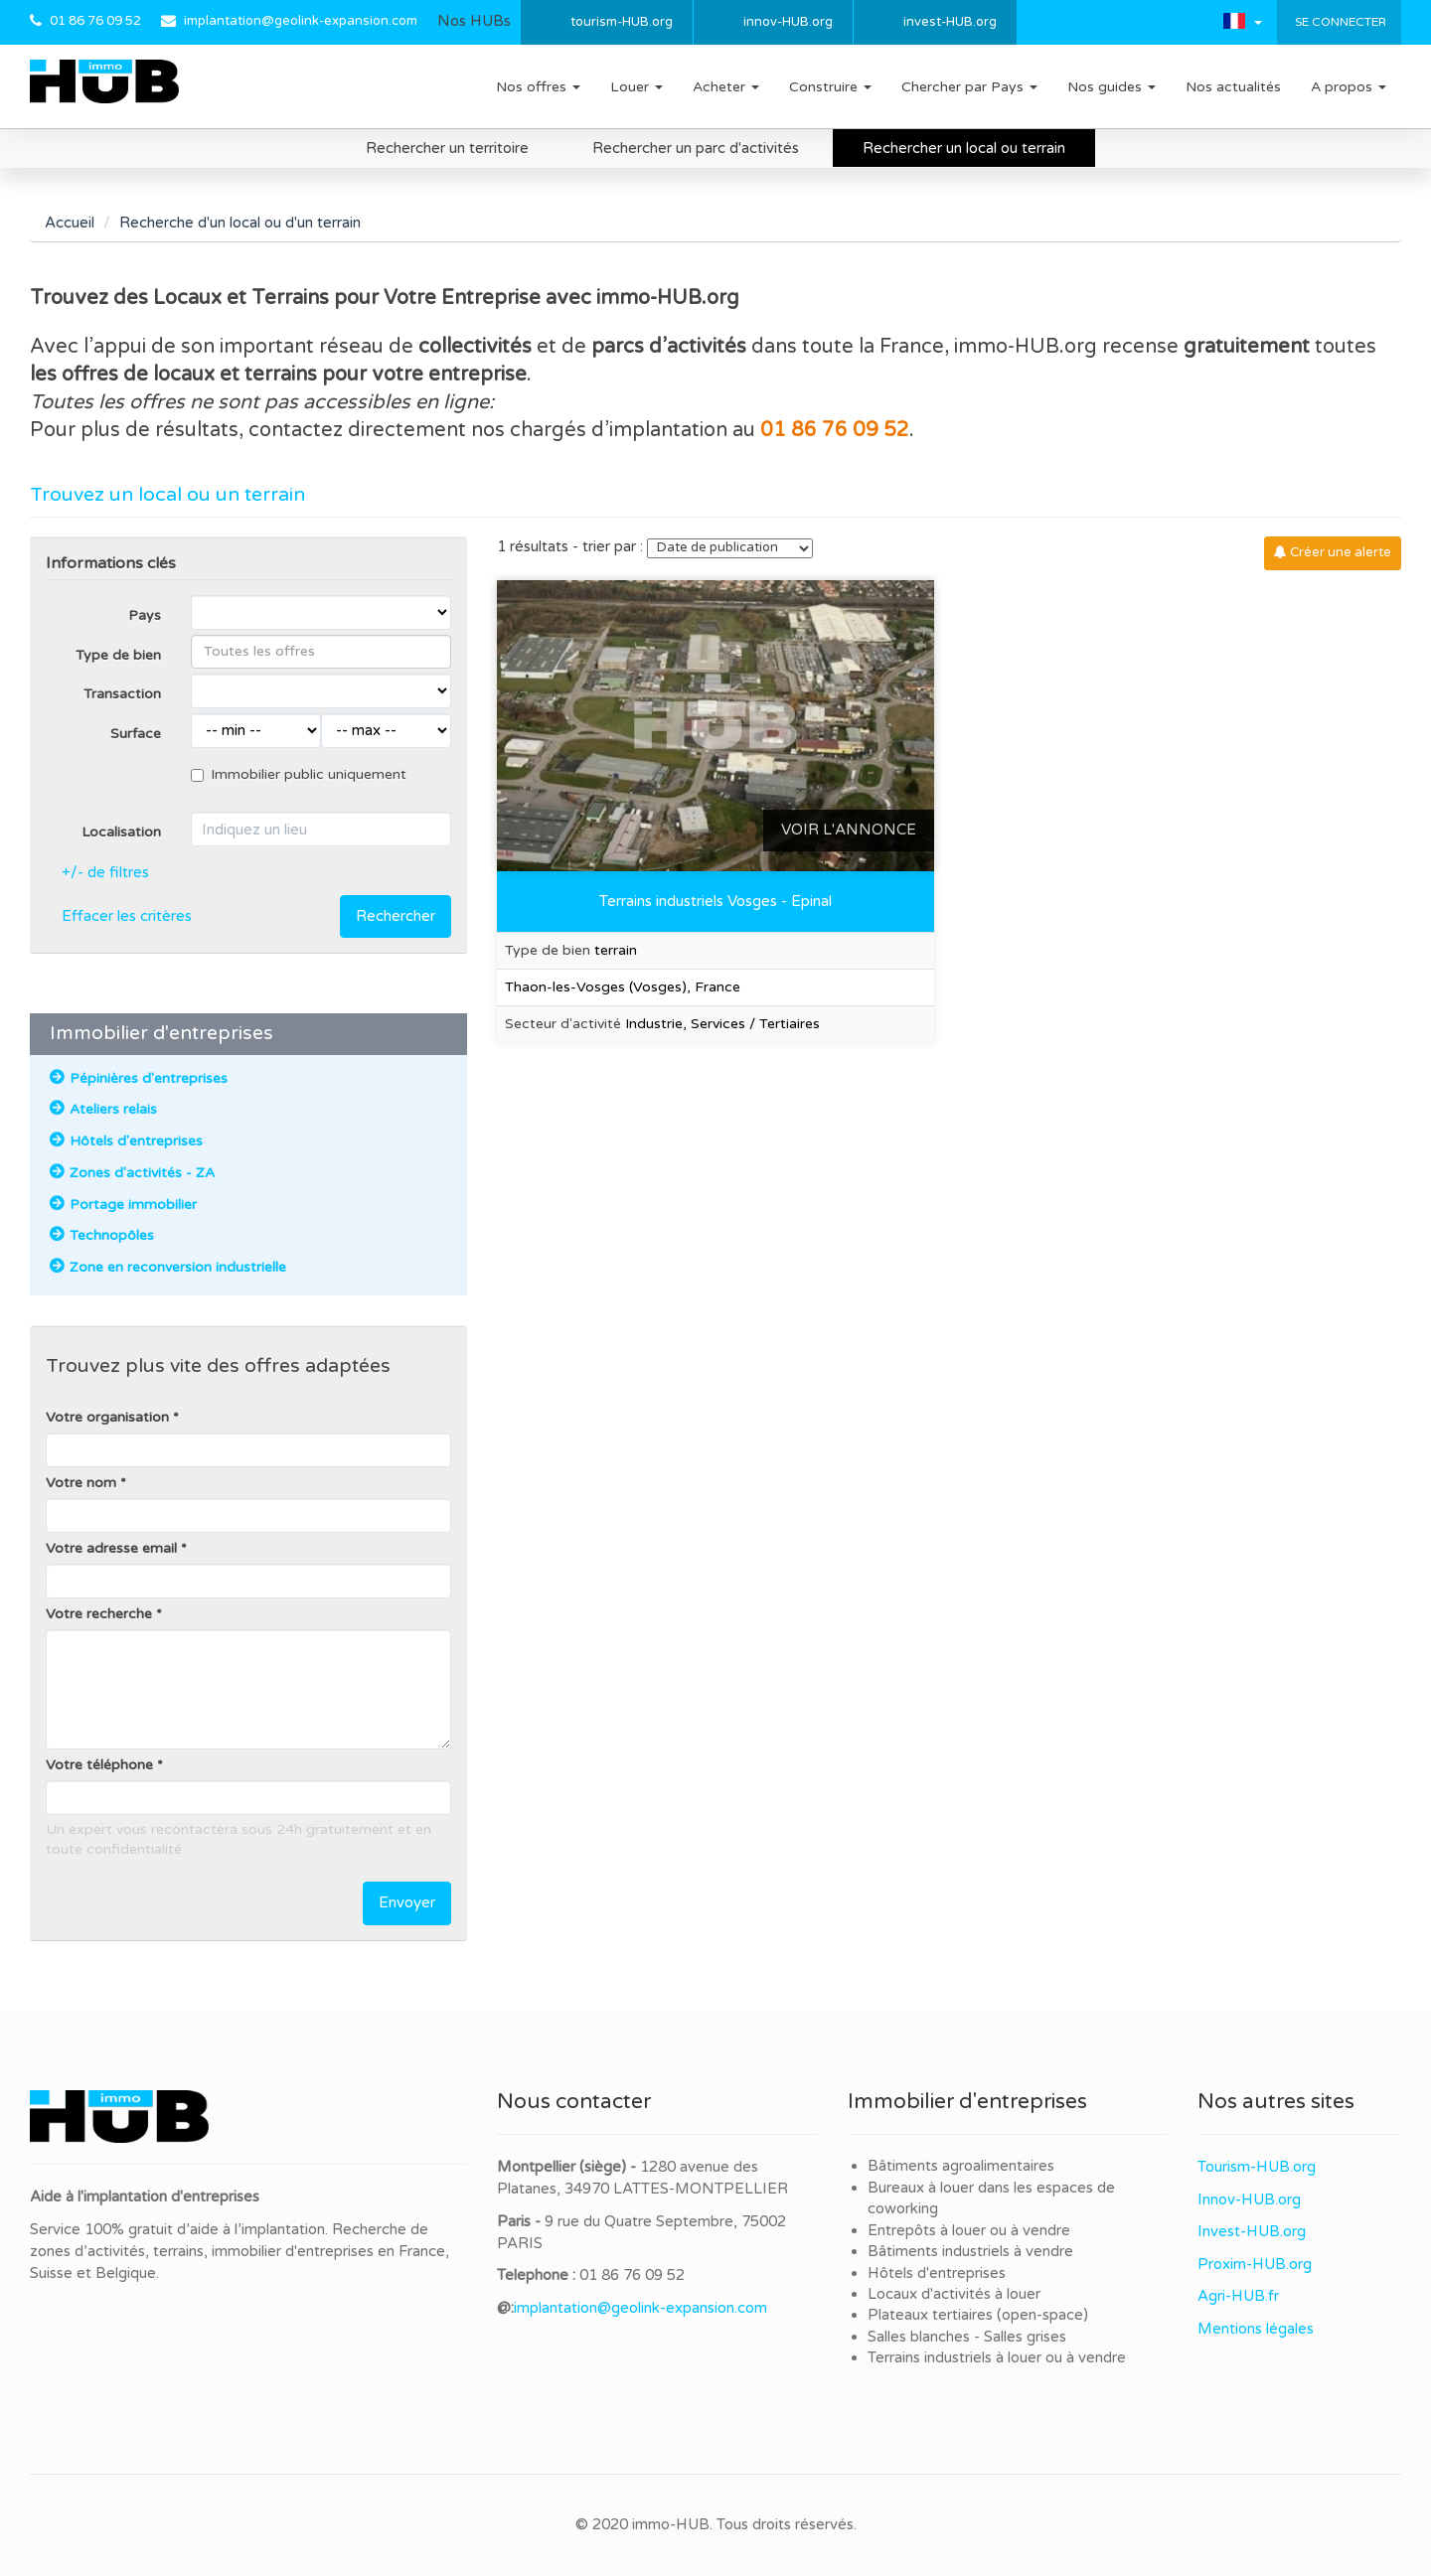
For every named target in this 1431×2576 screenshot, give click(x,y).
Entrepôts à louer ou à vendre (969, 2230)
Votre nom (81, 1482)
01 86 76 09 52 (95, 21)
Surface (135, 733)
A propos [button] (1348, 86)
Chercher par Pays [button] (969, 86)
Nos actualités (1233, 86)
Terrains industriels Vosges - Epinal (715, 901)
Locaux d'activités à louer (954, 2294)
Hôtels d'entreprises (937, 2273)
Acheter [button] (726, 86)
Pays (144, 615)
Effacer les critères (127, 916)
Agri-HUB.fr (1238, 2296)
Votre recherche (99, 1613)
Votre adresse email (111, 1548)
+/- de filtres (105, 872)
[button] (1242, 21)
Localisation (121, 832)
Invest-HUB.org (1251, 2231)
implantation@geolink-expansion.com (300, 21)
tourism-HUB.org (621, 22)
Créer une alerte (1332, 552)
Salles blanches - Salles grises (967, 2337)
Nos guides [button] (1111, 86)
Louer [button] (636, 86)
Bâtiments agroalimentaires (961, 2166)
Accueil (69, 222)
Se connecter (1339, 22)
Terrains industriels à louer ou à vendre (997, 2357)
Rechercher (395, 916)
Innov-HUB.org (1249, 2199)
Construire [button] (830, 86)
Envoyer (407, 1902)
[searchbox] (321, 652)
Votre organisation (107, 1417)
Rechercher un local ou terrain (964, 148)
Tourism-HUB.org (1256, 2167)
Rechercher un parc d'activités (695, 148)
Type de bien (118, 655)
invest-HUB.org (950, 22)
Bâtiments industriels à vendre (970, 2251)
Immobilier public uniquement (298, 774)
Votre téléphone (99, 1764)
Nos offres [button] (538, 86)
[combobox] (321, 652)
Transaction (122, 693)
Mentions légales (1255, 2329)
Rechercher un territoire (447, 148)
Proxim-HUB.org (1254, 2264)
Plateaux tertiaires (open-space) (978, 2315)
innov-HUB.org (788, 22)
